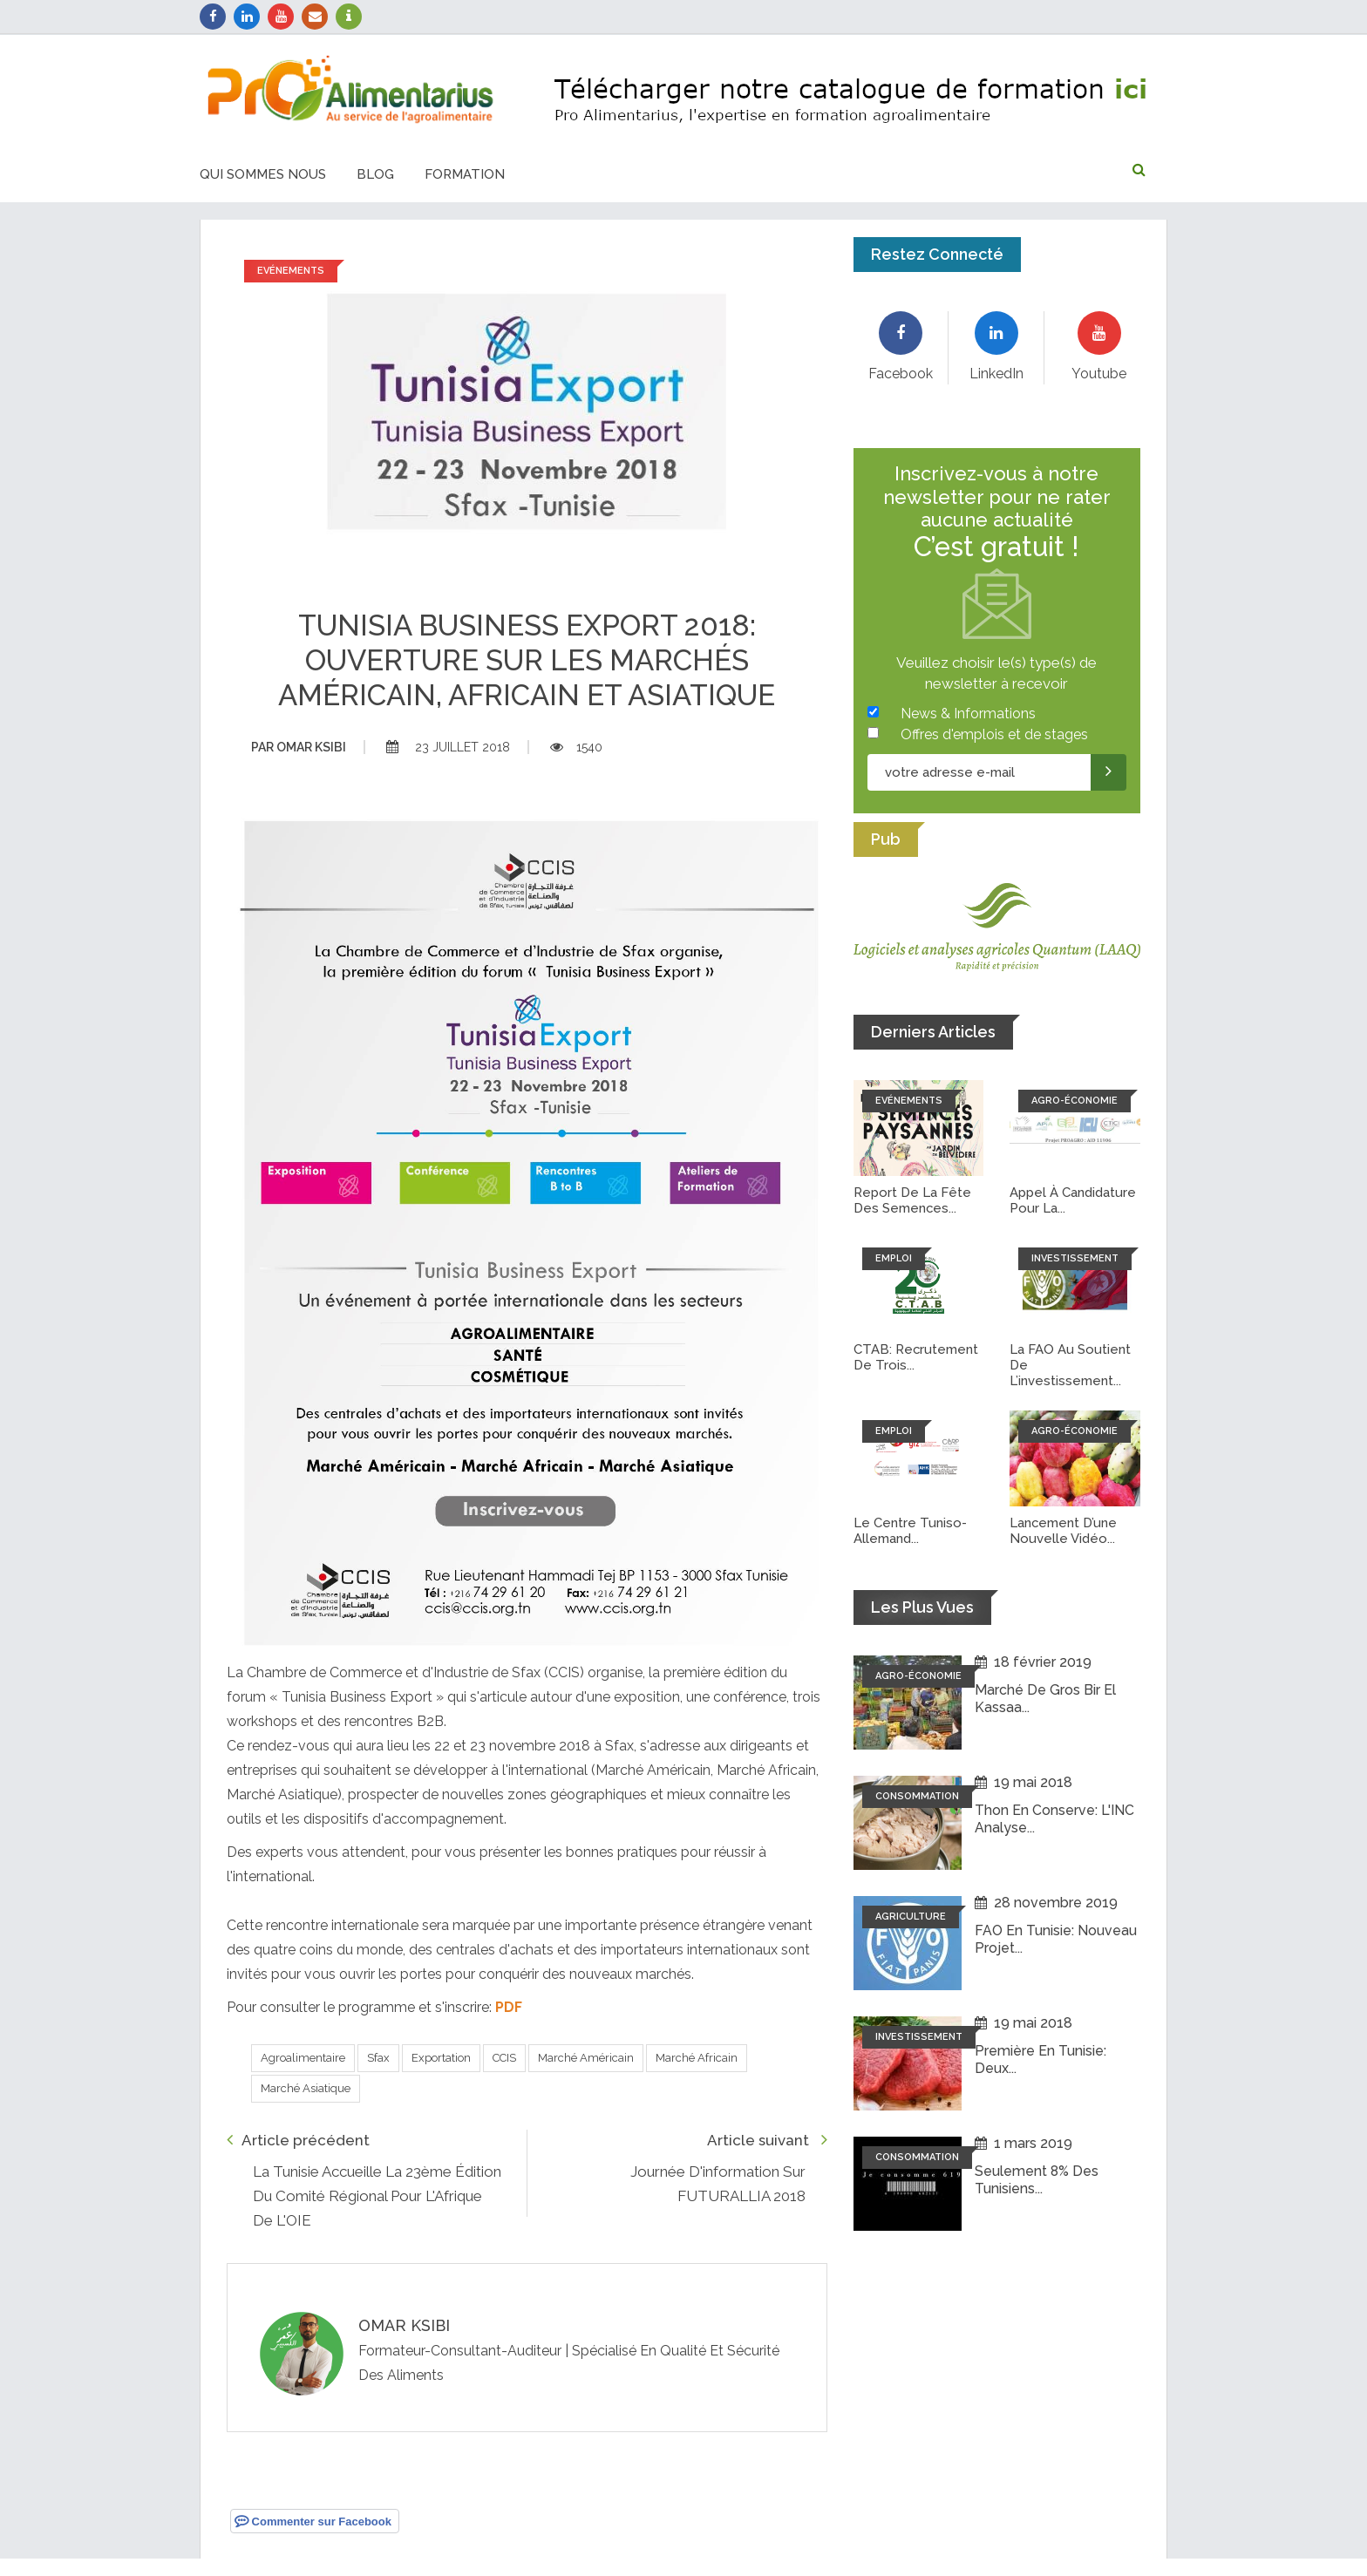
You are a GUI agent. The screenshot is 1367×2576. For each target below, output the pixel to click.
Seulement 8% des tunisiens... (1037, 2179)
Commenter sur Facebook (313, 2520)
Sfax (378, 2057)
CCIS (504, 2057)
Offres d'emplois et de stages (994, 734)
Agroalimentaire (303, 2057)
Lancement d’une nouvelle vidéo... (1064, 1530)
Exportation (441, 2057)
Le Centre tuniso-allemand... (910, 1530)
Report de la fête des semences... (912, 1200)
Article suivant (767, 2140)
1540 (576, 747)
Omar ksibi (298, 747)
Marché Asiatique (305, 2088)
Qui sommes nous (263, 174)
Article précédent (298, 2140)
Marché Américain (586, 2057)
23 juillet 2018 (448, 747)
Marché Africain (697, 2057)
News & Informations (968, 713)
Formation (465, 174)
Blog (375, 174)
